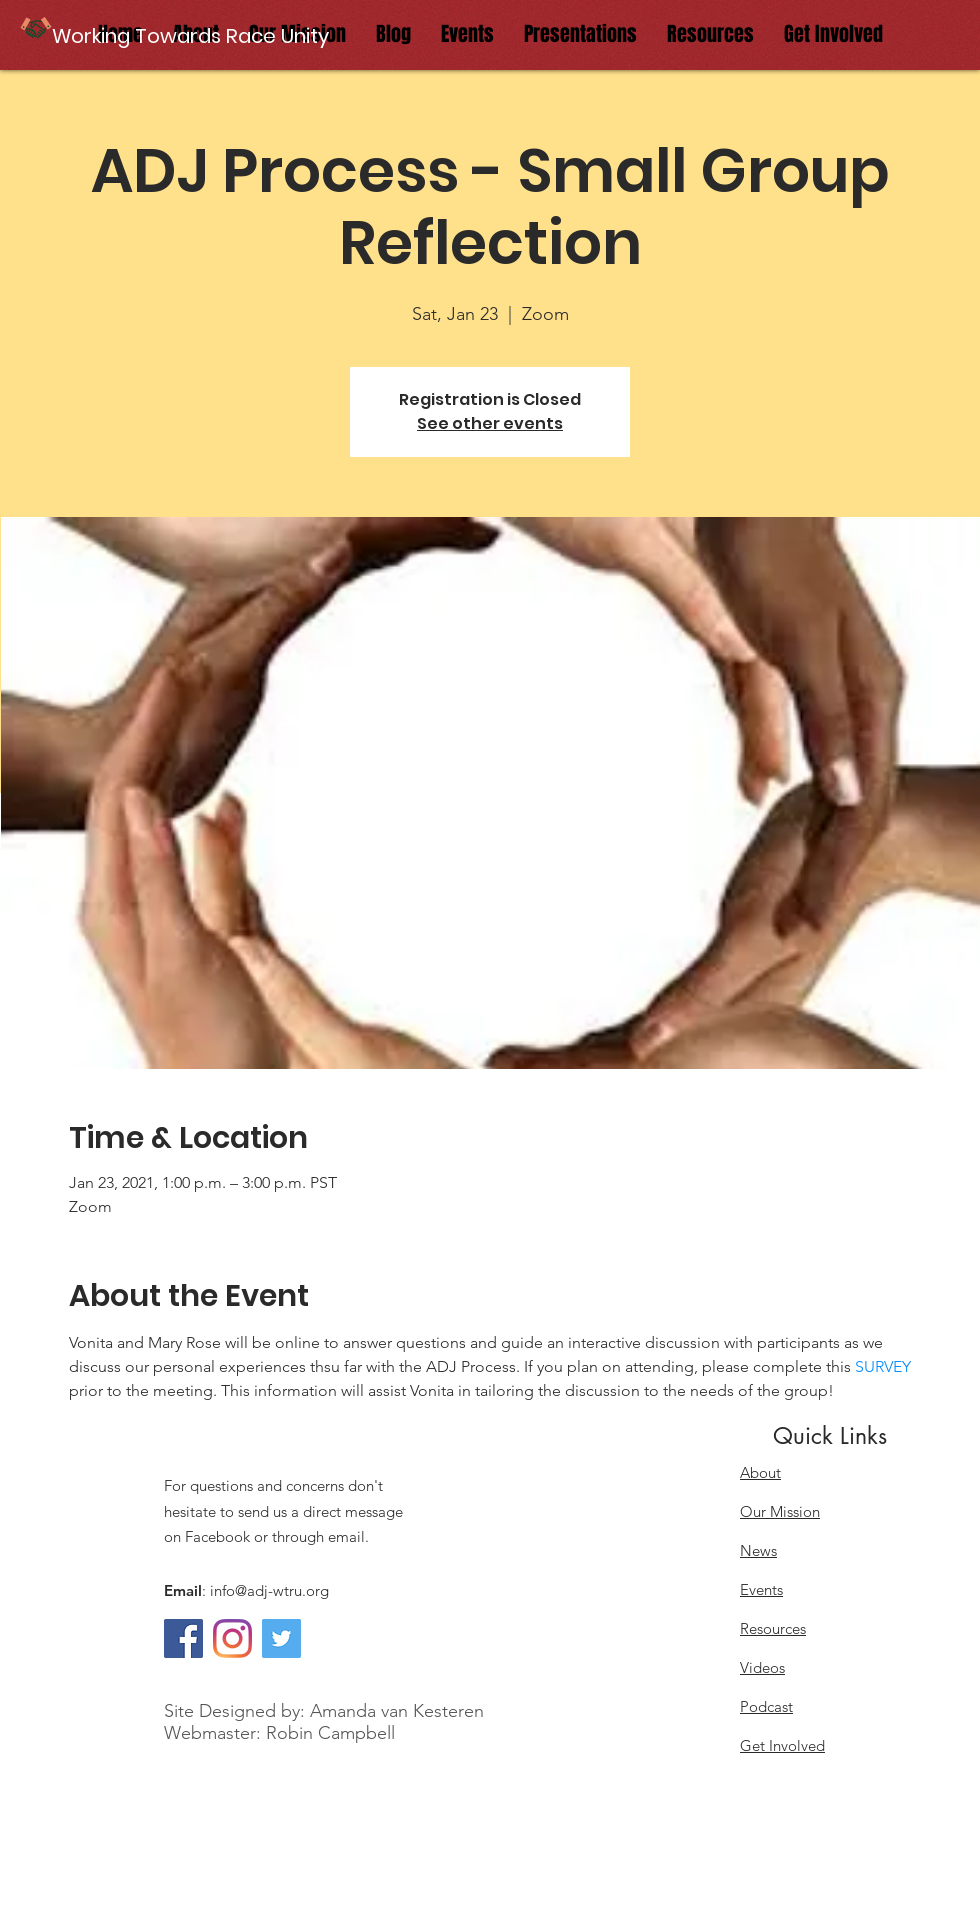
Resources (773, 1628)
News (758, 1550)
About (760, 1472)
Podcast (766, 1706)
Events (761, 1589)
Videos (762, 1667)
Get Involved (782, 1745)
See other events (490, 423)
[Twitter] (281, 1638)
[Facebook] (183, 1638)
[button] (192, 35)
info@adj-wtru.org (269, 1590)
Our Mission (780, 1511)
